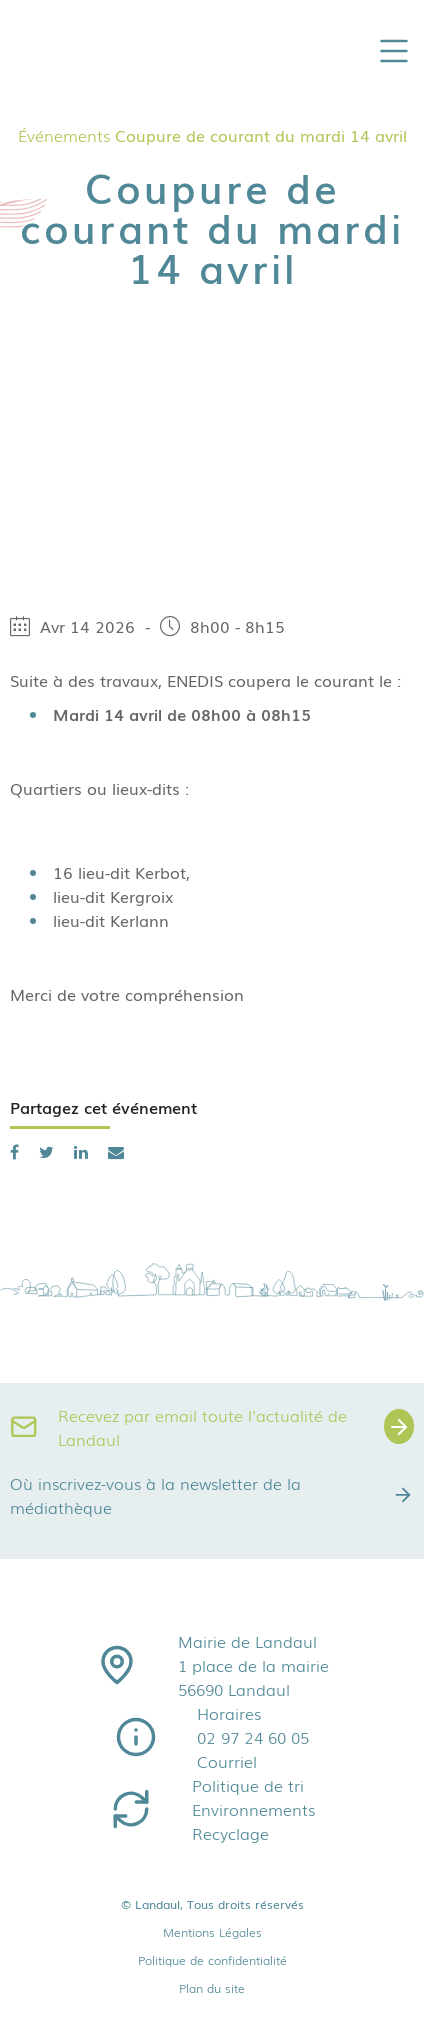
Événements (64, 135)
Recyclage (230, 1833)
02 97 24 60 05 (253, 1737)
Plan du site (212, 1988)
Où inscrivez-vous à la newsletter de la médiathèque (212, 1495)
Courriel (227, 1761)
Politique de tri (248, 1785)
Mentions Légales (212, 1932)
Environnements (253, 1809)
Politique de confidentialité (212, 1960)
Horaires (229, 1713)
